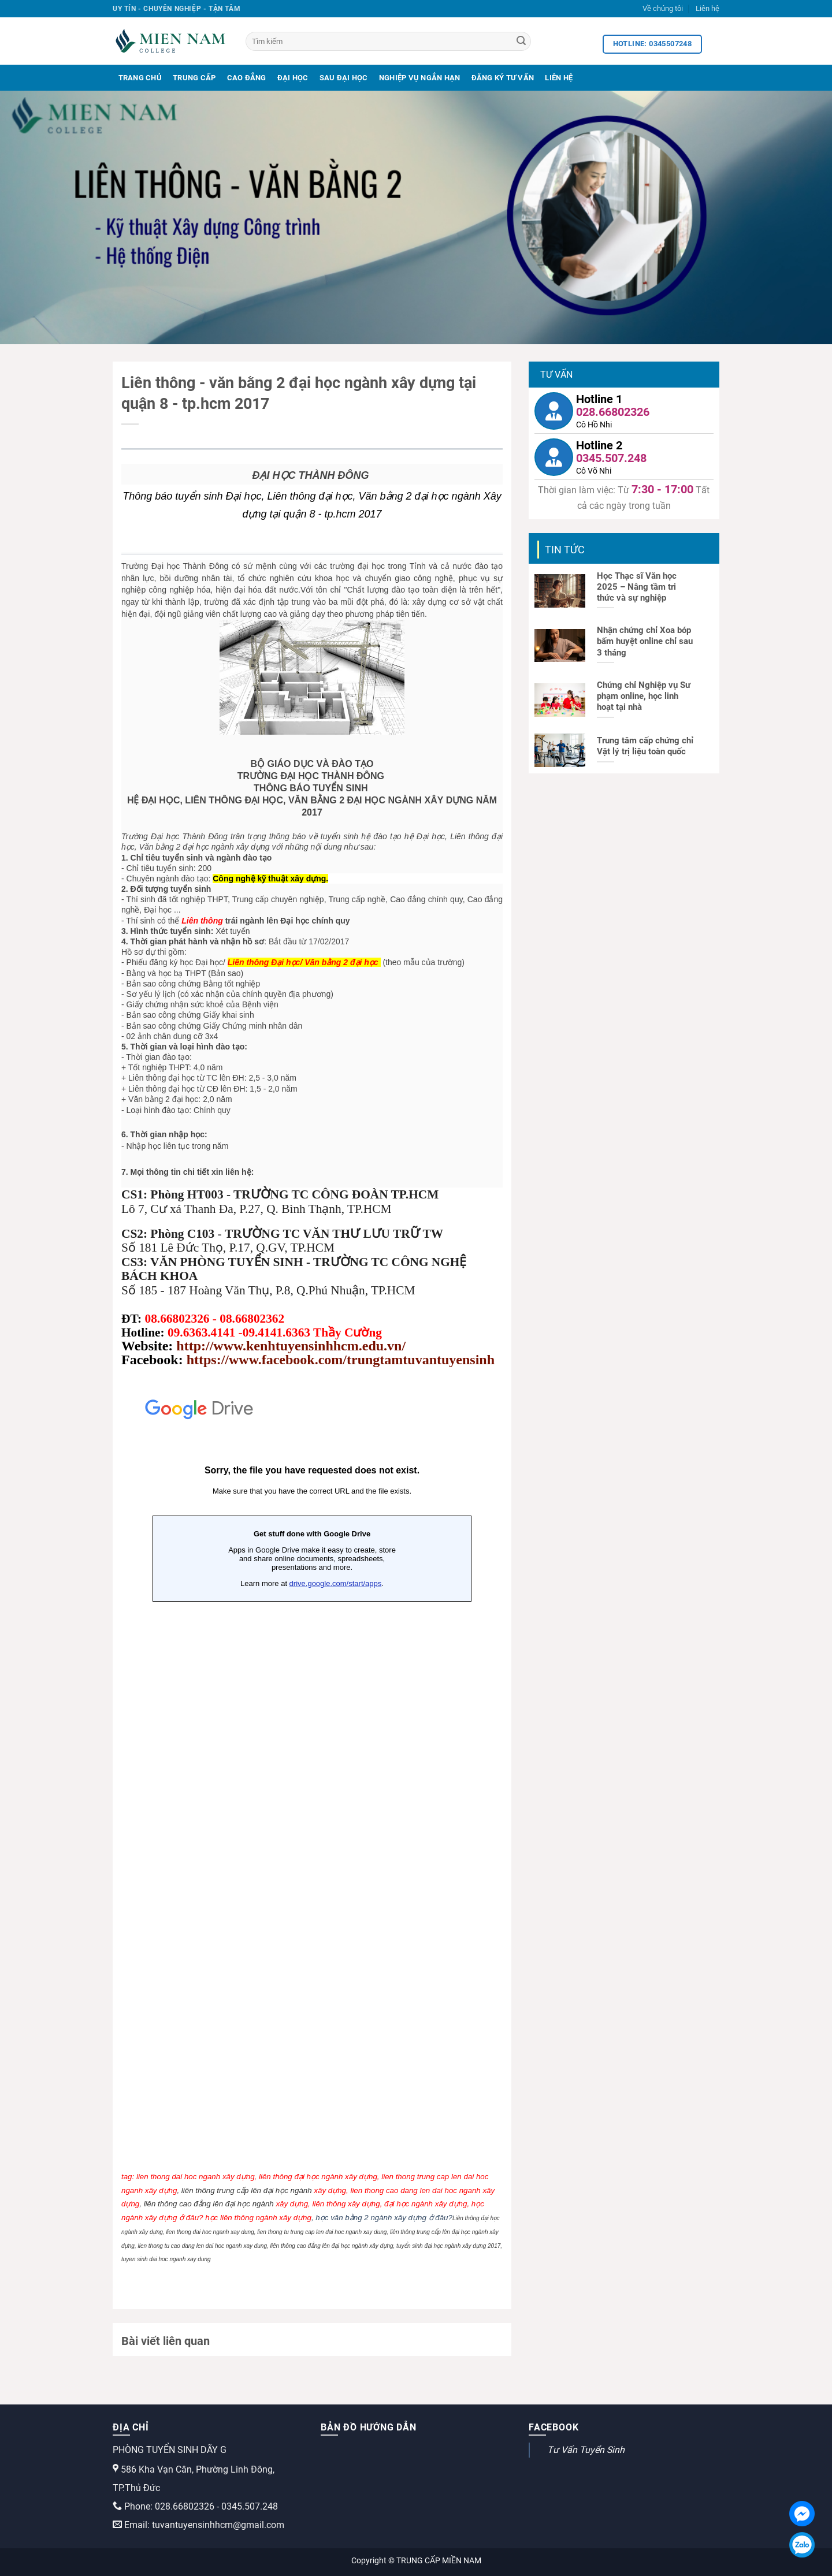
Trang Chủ (140, 77)
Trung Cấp (194, 77)
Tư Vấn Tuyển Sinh (586, 2449)
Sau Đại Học (344, 77)
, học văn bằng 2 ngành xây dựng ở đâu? (381, 2217)
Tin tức (565, 550)
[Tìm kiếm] (388, 41)
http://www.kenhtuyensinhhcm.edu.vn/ (291, 1345)
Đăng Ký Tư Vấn (502, 77)
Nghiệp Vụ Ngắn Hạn (419, 77)
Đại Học (293, 77)
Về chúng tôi (662, 8)
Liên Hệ (559, 77)
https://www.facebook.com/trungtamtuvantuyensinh (341, 1359)
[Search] (521, 41)
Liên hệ (707, 8)
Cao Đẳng (246, 77)
